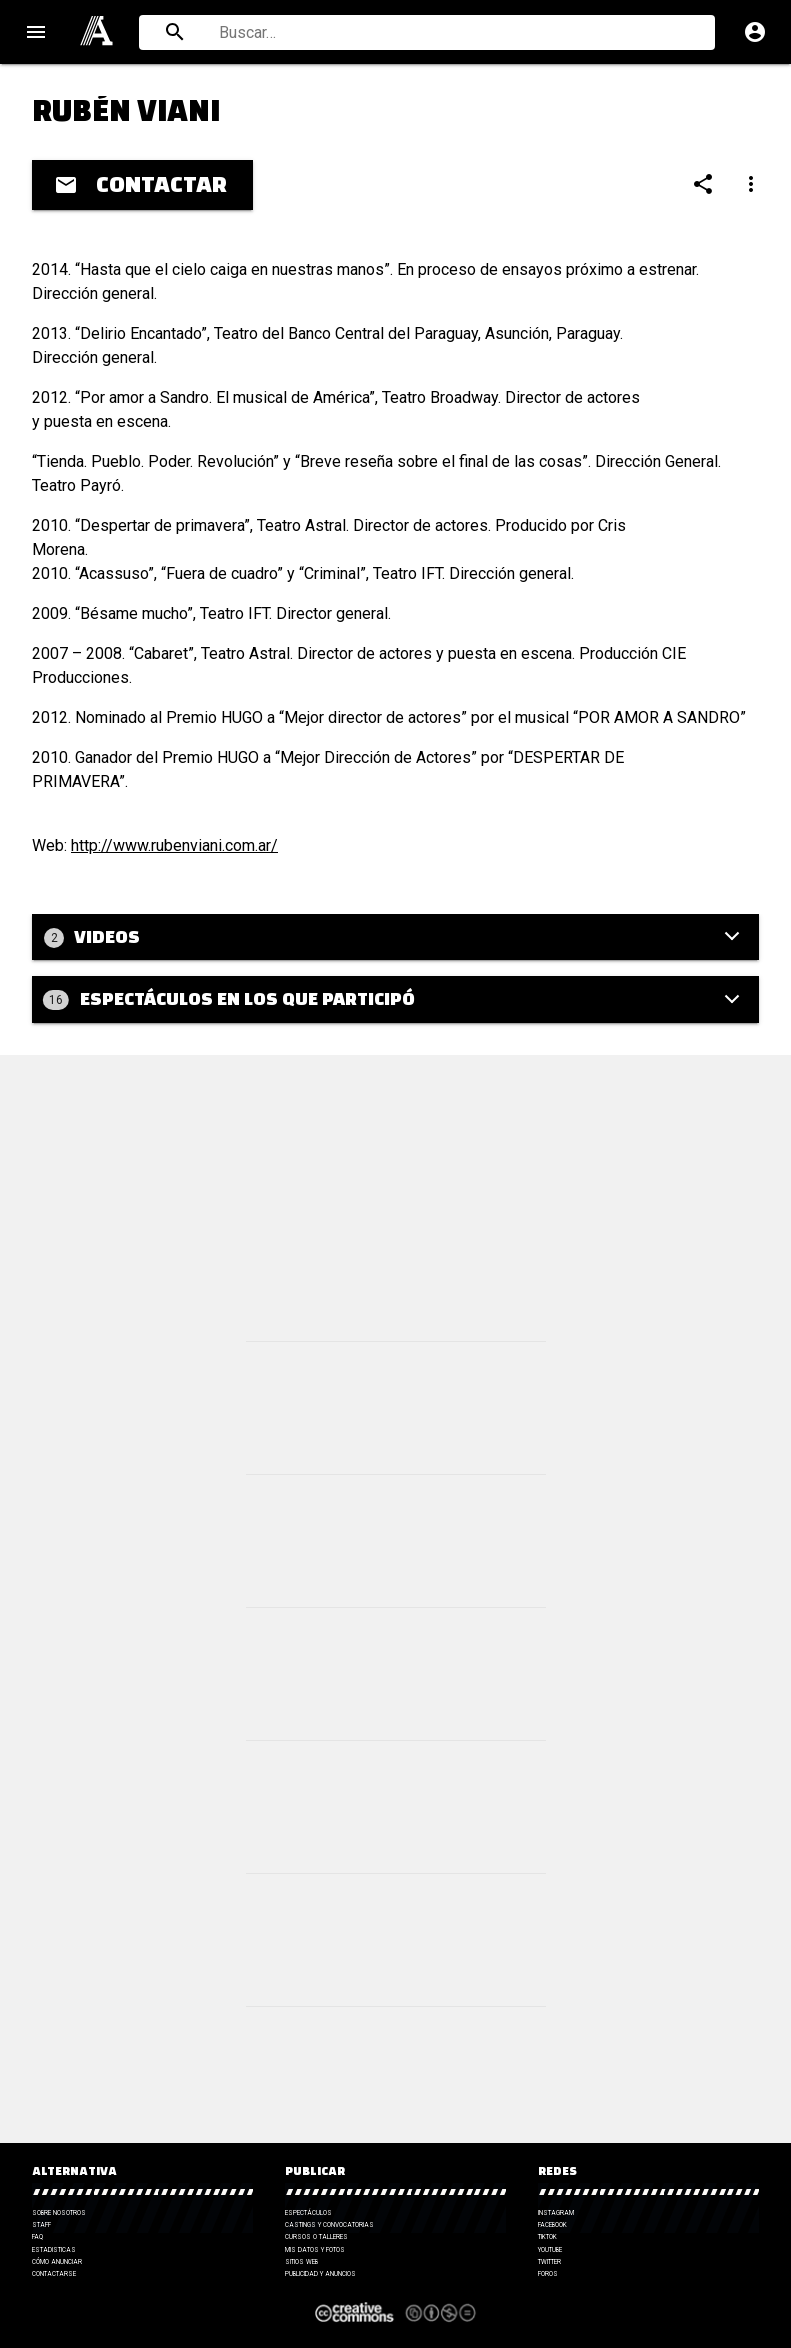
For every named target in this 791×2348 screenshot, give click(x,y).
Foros (548, 2274)
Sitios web (301, 2262)
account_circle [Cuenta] (755, 32)
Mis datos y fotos (315, 2250)
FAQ (37, 2237)
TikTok (547, 2237)
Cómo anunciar (57, 2262)
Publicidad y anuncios (320, 2274)
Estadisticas (54, 2250)
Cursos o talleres (316, 2237)
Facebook (552, 2225)
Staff (41, 2225)
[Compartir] (703, 184)
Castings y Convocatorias (329, 2225)
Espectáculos (308, 2213)
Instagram (556, 2213)
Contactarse (54, 2274)
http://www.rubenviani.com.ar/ (174, 845)
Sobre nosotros (59, 2213)
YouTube (550, 2250)
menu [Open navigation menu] (36, 32)
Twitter (549, 2262)
